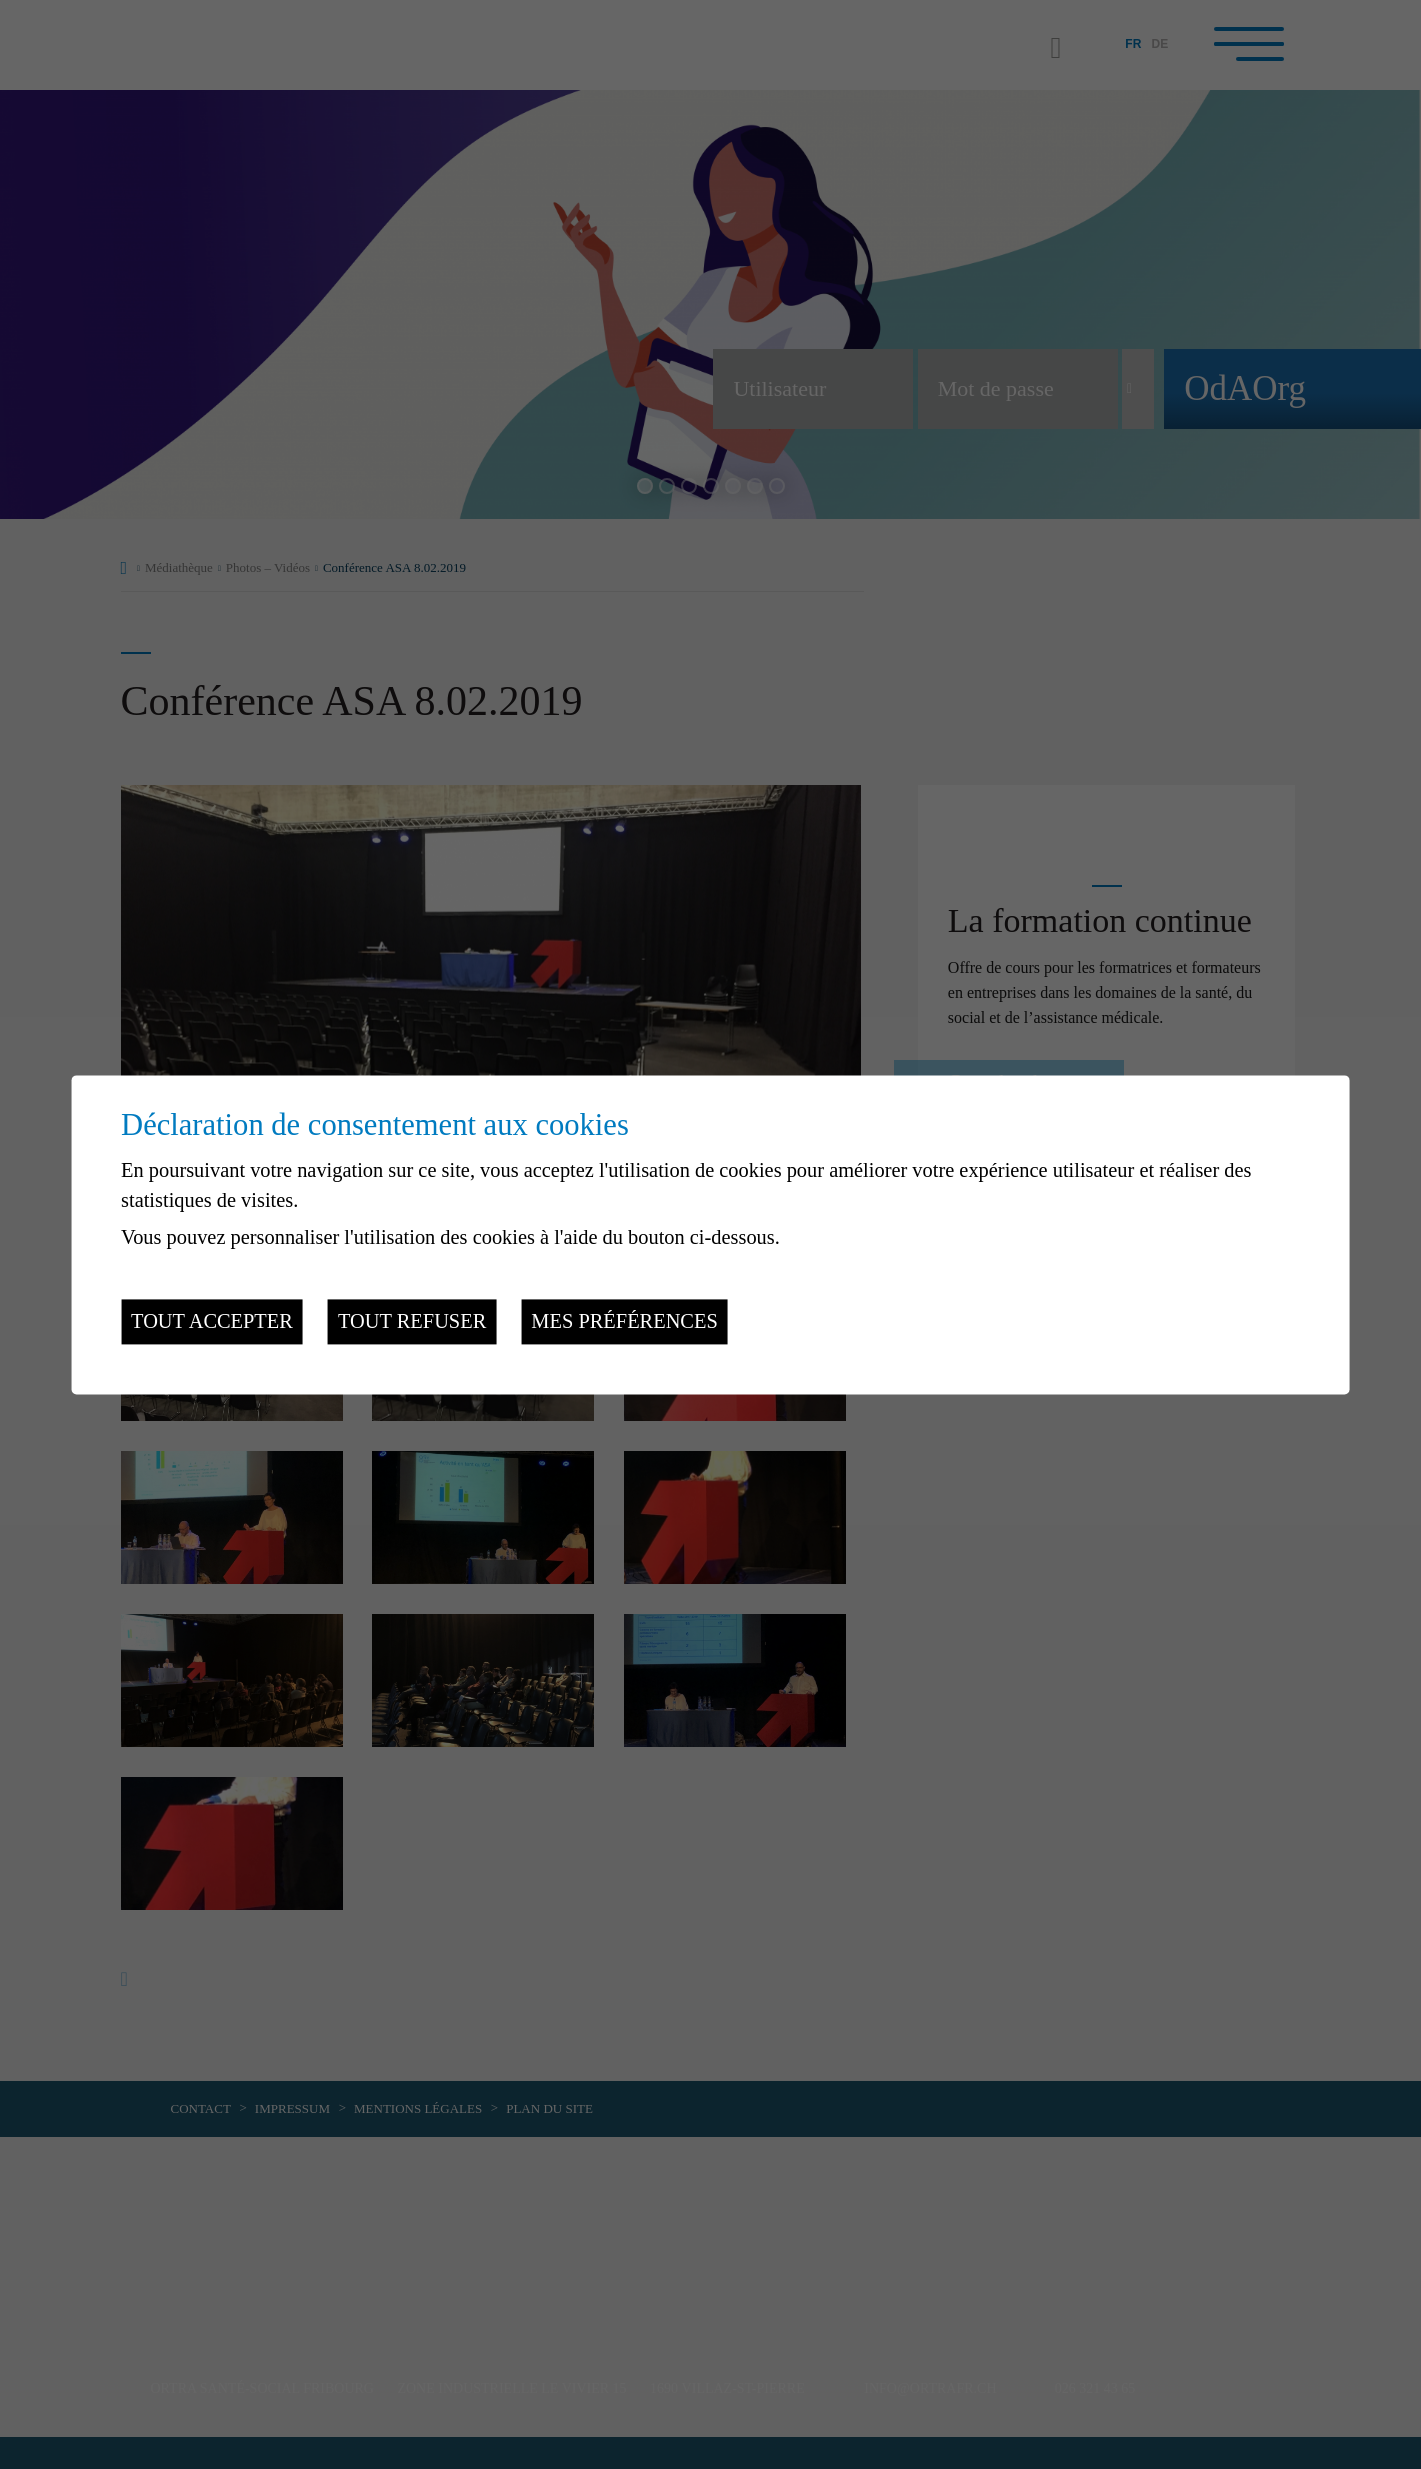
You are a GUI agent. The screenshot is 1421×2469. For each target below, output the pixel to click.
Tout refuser (412, 1322)
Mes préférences (624, 1322)
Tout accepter (212, 1322)
